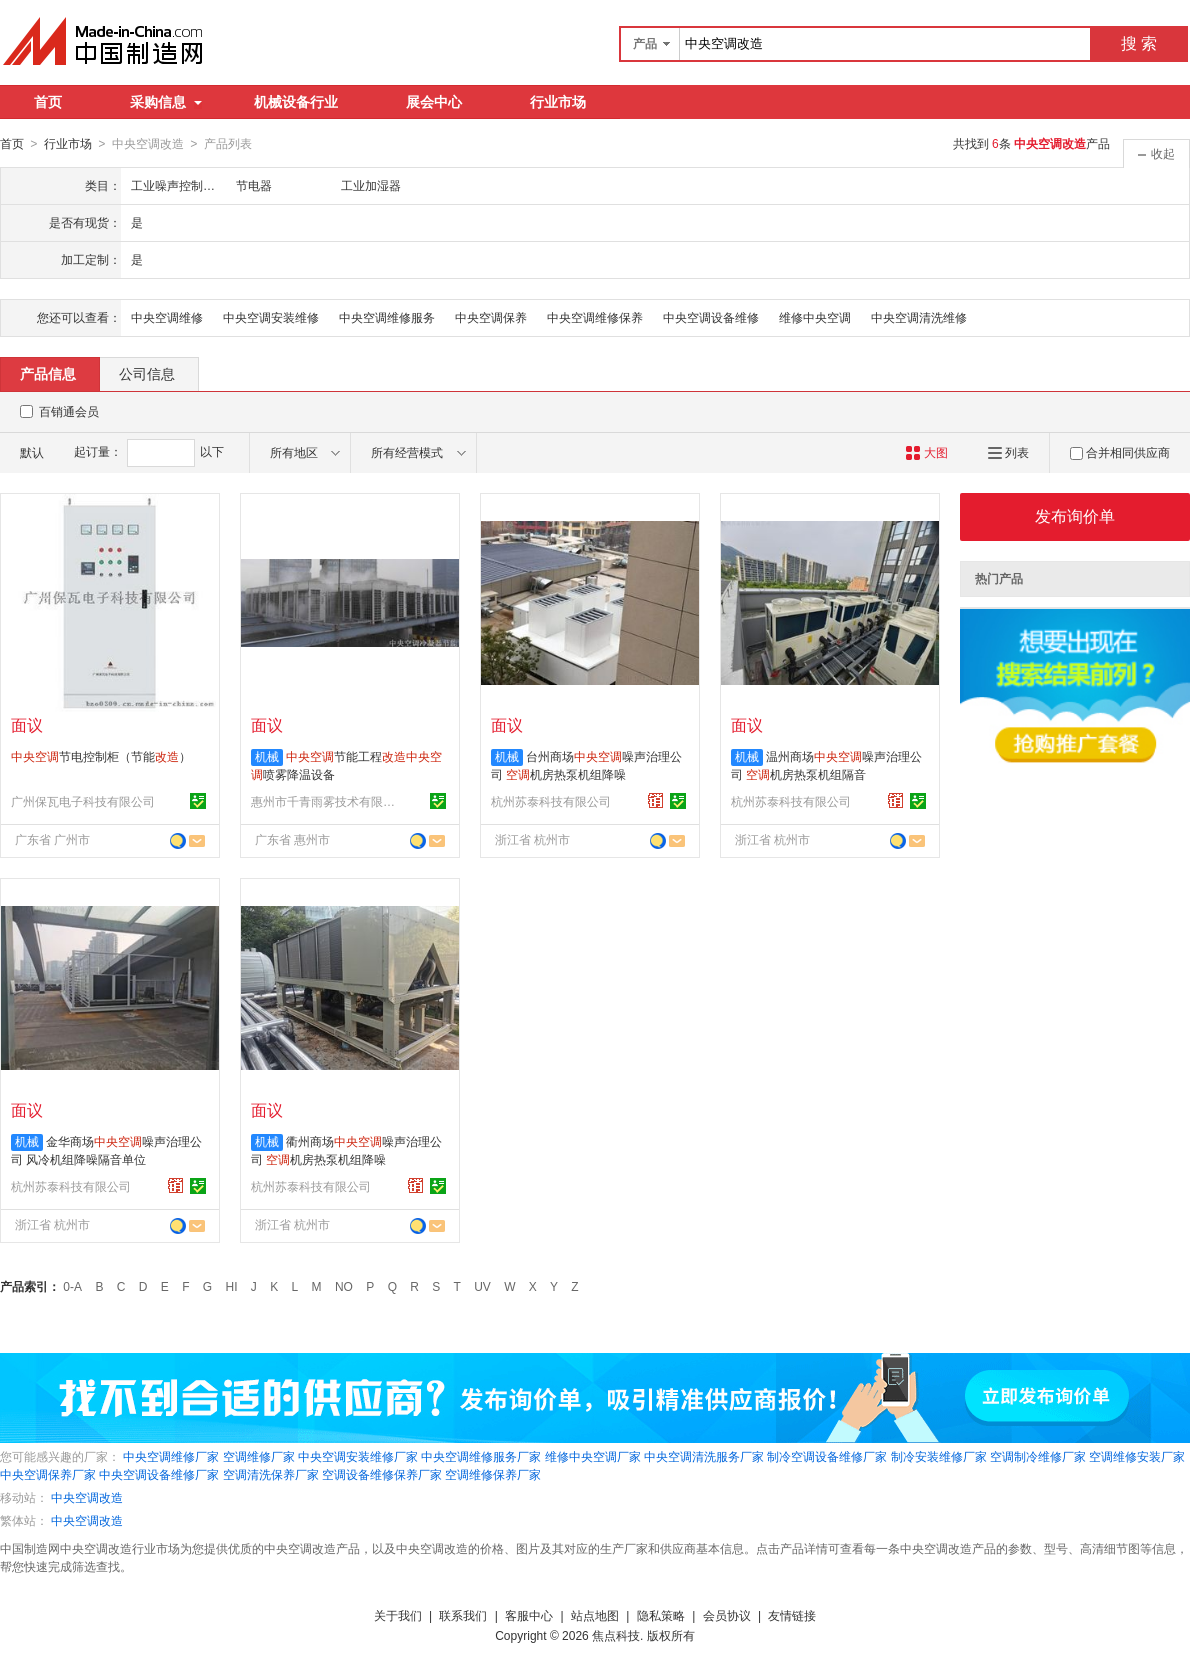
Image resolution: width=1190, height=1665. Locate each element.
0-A (72, 1286)
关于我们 (398, 1615)
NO (344, 1286)
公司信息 (147, 373)
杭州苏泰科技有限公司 (551, 801)
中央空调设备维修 (711, 317)
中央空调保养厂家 (48, 1474)
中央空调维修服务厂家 (481, 1456)
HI (232, 1286)
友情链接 (792, 1615)
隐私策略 (661, 1615)
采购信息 (166, 102)
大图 (926, 452)
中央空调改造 (87, 1497)
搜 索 (1139, 43)
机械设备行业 (296, 102)
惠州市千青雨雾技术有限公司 (326, 801)
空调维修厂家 (259, 1456)
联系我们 (463, 1615)
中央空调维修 (167, 317)
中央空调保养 (491, 317)
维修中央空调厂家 (593, 1456)
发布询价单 (1075, 515)
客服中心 (529, 1615)
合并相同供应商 (1120, 452)
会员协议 (727, 1615)
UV (482, 1286)
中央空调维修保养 (595, 317)
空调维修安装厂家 (1137, 1456)
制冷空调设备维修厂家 (827, 1456)
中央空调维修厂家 (171, 1456)
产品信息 (48, 373)
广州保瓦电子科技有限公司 (83, 801)
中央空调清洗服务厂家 (704, 1456)
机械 (267, 756)
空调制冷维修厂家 (1038, 1456)
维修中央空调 (815, 317)
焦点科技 (616, 1635)
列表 (1008, 452)
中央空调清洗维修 (919, 317)
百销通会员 (69, 411)
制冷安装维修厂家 (939, 1456)
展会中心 (434, 102)
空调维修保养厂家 (493, 1474)
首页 (48, 102)
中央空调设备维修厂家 (159, 1474)
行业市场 (558, 102)
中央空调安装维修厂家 (358, 1456)
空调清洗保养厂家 (271, 1474)
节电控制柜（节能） (101, 756)
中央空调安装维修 (271, 317)
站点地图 (595, 1615)
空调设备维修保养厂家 (382, 1474)
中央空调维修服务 (387, 317)
